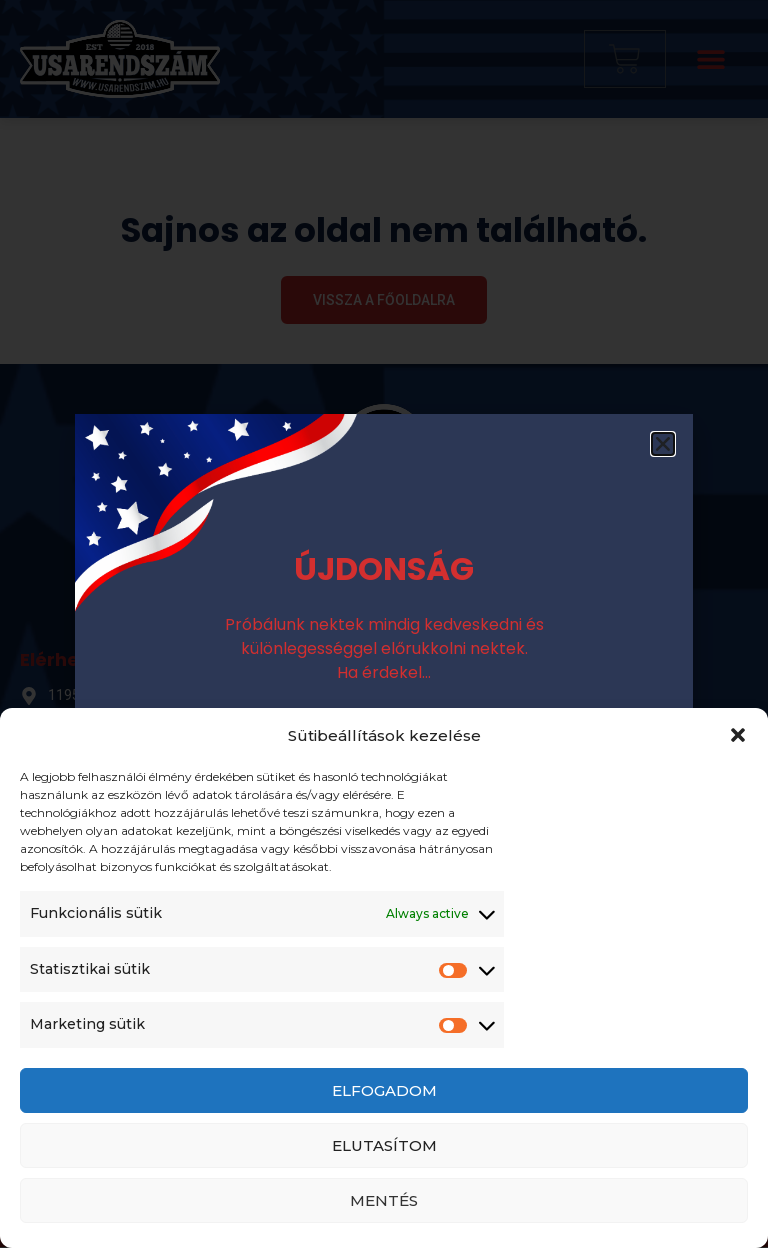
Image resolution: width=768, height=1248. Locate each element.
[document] (384, 624)
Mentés (384, 1200)
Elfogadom (384, 1090)
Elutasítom (384, 1145)
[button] (738, 735)
